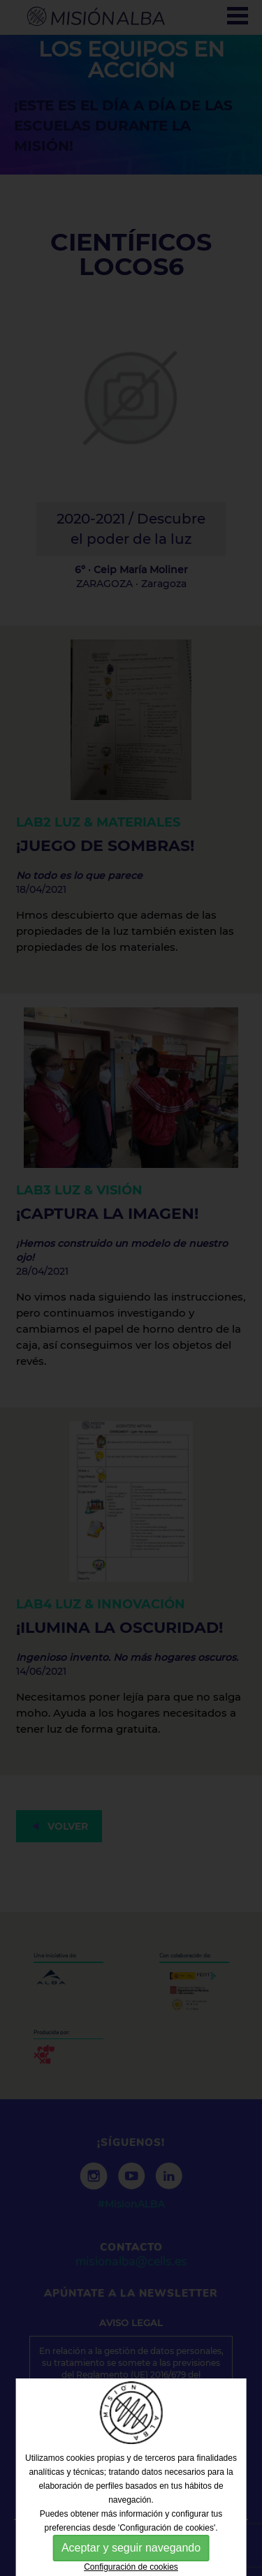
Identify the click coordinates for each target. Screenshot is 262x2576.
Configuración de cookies (131, 2567)
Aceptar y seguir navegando (131, 2548)
